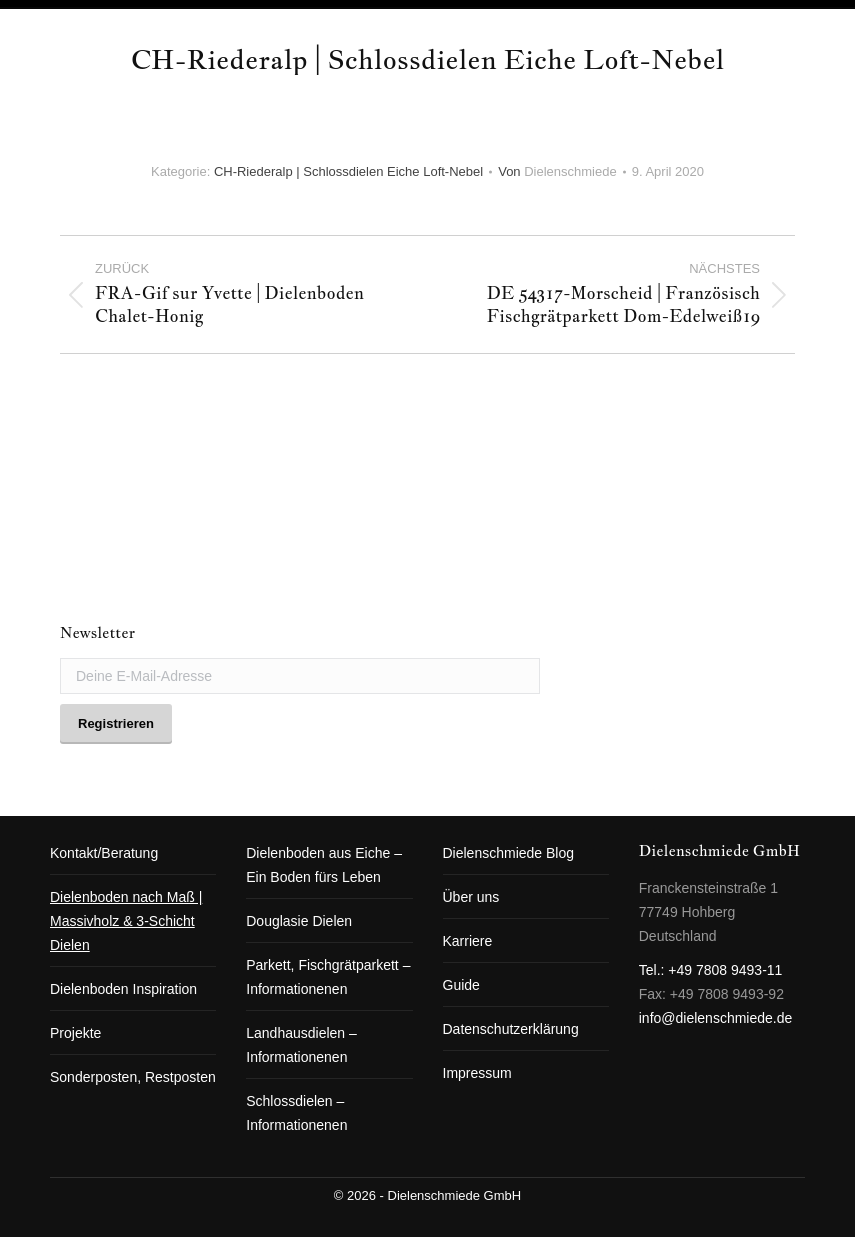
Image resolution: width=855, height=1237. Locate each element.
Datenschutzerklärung (511, 1029)
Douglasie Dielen (299, 921)
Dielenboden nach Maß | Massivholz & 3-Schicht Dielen (126, 921)
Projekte (75, 1033)
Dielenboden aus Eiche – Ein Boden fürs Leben (324, 865)
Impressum (477, 1073)
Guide (461, 985)
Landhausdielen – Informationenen (301, 1045)
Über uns (471, 897)
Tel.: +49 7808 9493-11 (711, 970)
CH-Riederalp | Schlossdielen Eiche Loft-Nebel (348, 171)
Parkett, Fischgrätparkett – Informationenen (328, 977)
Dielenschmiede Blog (509, 853)
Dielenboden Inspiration (123, 989)
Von (557, 171)
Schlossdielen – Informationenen (296, 1113)
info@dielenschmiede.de (716, 1018)
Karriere (468, 941)
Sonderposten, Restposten (133, 1077)
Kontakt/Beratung (104, 853)
